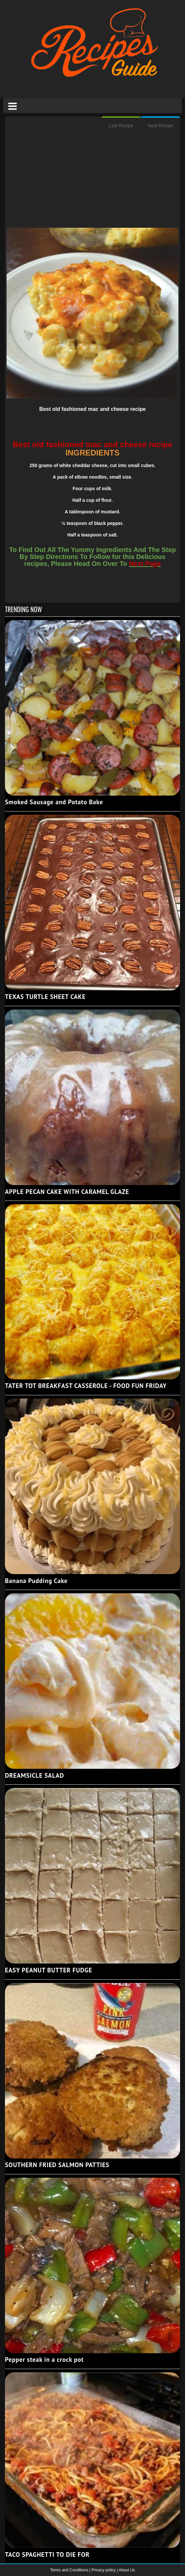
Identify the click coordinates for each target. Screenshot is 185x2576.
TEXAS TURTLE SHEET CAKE (45, 997)
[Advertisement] (92, 181)
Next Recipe (160, 125)
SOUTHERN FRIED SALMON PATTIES (57, 2165)
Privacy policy (104, 2570)
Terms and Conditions (69, 2570)
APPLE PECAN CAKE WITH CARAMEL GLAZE (67, 1192)
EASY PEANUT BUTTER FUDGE (48, 1970)
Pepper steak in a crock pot (44, 2359)
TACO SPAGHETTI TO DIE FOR (47, 2554)
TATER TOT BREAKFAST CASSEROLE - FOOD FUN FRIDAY (86, 1386)
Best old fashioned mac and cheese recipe (92, 409)
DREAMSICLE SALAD (34, 1775)
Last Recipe (121, 125)
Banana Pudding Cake (36, 1581)
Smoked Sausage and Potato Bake (54, 802)
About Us (127, 2570)
